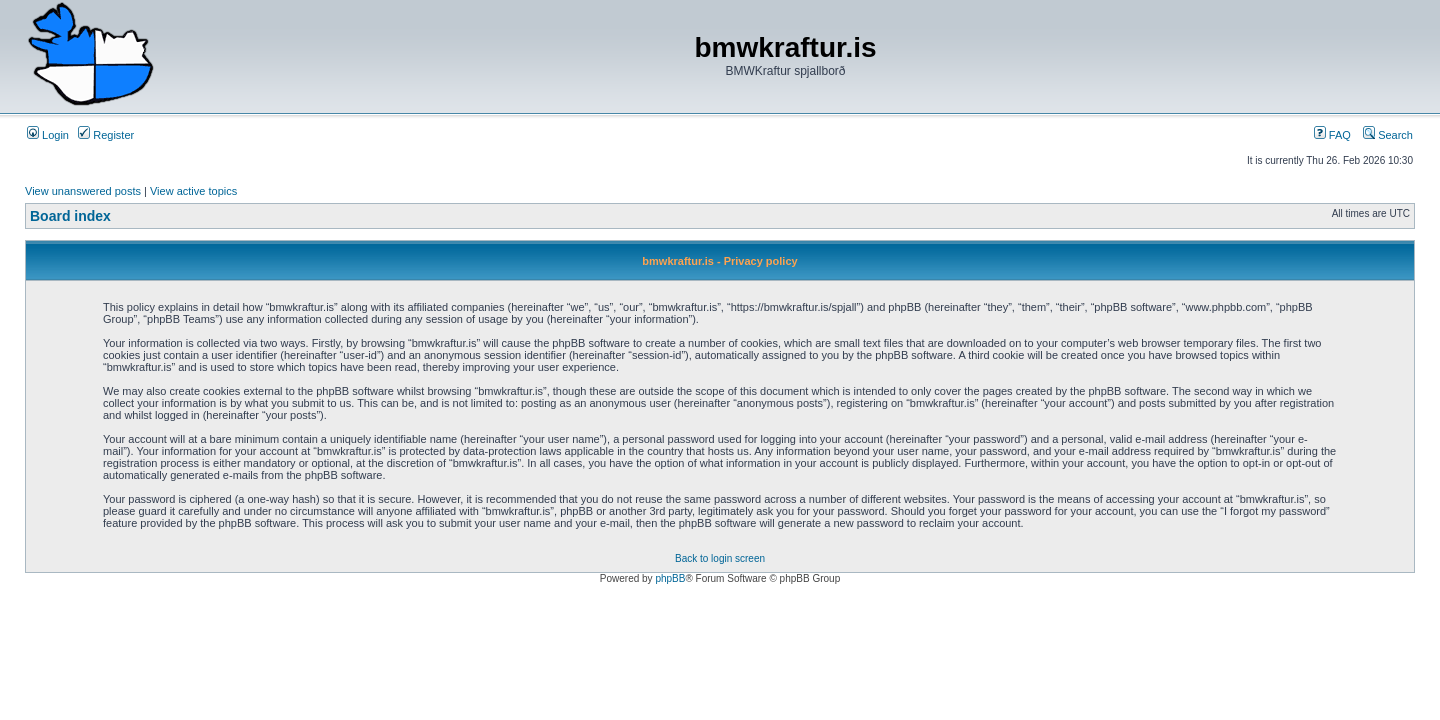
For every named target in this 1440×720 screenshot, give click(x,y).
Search (1388, 135)
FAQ (1332, 135)
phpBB (670, 578)
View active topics (193, 191)
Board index (70, 216)
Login (48, 135)
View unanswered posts (83, 191)
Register (106, 135)
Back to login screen (720, 558)
